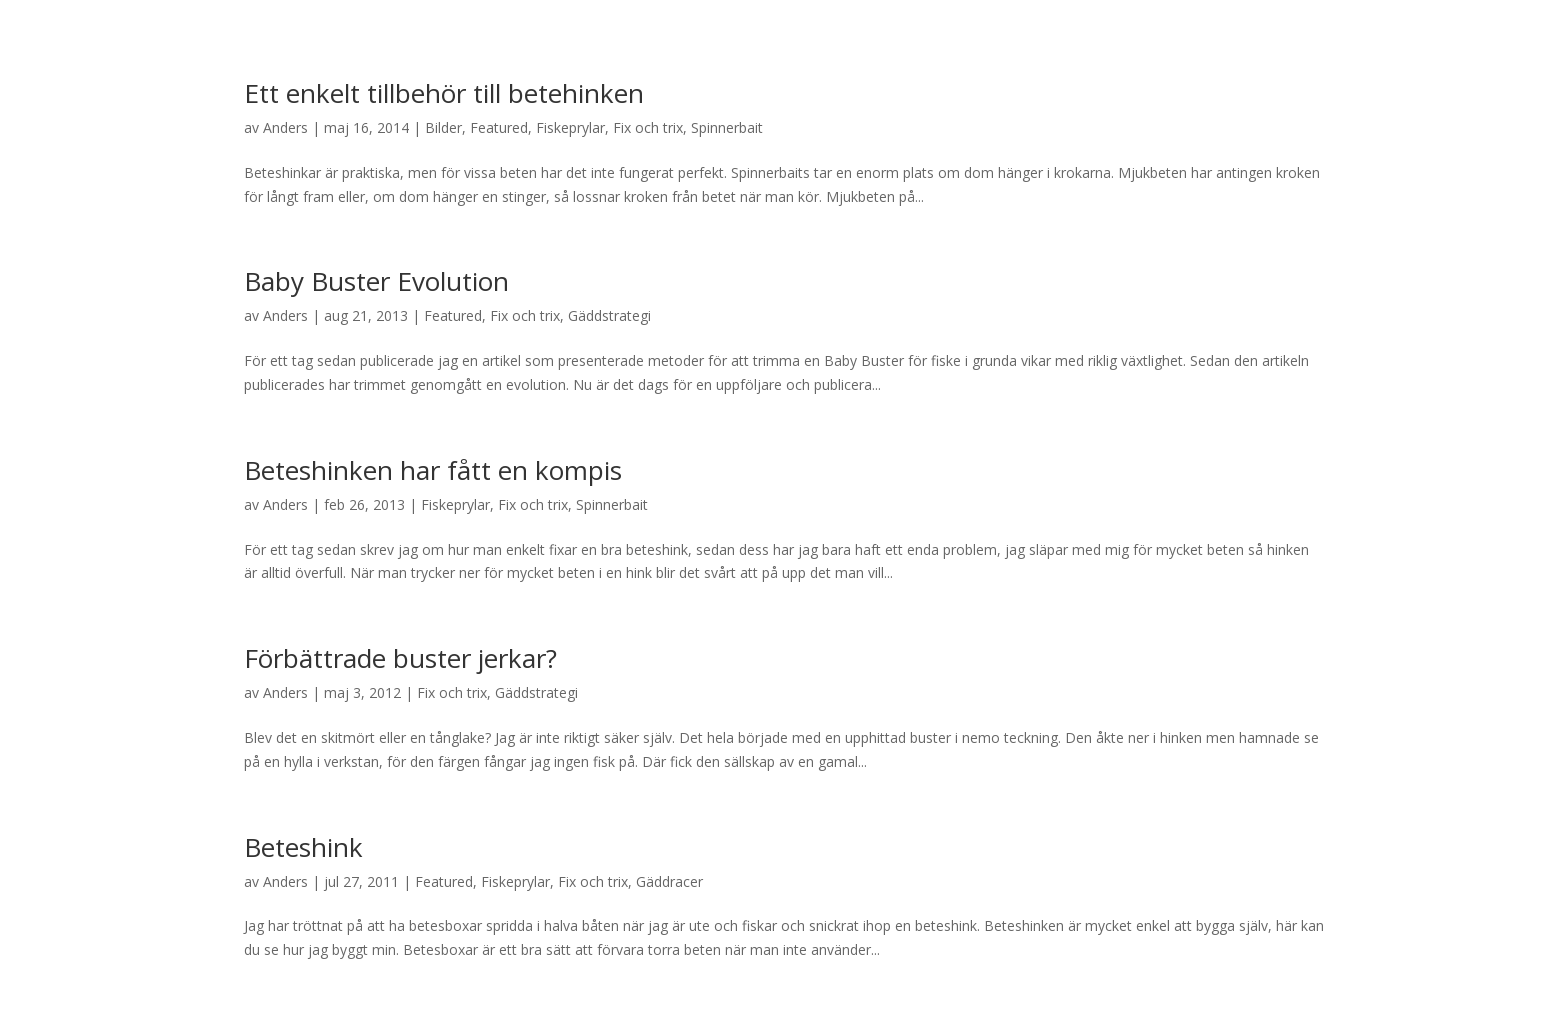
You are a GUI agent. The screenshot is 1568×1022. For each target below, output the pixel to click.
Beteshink (303, 847)
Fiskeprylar (570, 127)
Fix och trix (648, 127)
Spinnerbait (727, 127)
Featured (499, 127)
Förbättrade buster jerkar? (400, 658)
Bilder (443, 127)
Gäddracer (669, 881)
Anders (285, 127)
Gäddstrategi (609, 315)
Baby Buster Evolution (376, 281)
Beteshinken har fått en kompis (433, 470)
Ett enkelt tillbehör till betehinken (444, 93)
